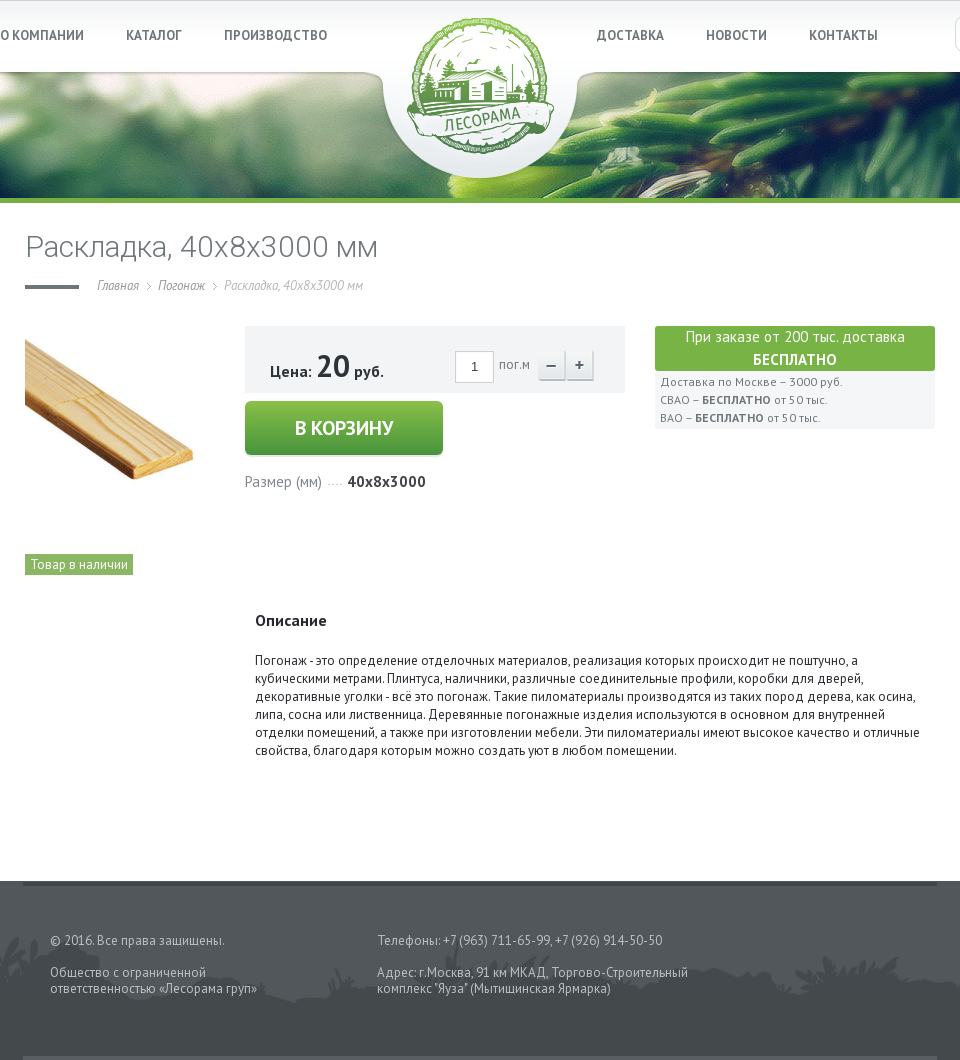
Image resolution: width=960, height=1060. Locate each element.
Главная (118, 285)
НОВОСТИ (736, 35)
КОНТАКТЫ (843, 35)
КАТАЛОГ (154, 35)
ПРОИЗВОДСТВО (275, 35)
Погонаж (181, 285)
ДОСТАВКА (630, 35)
